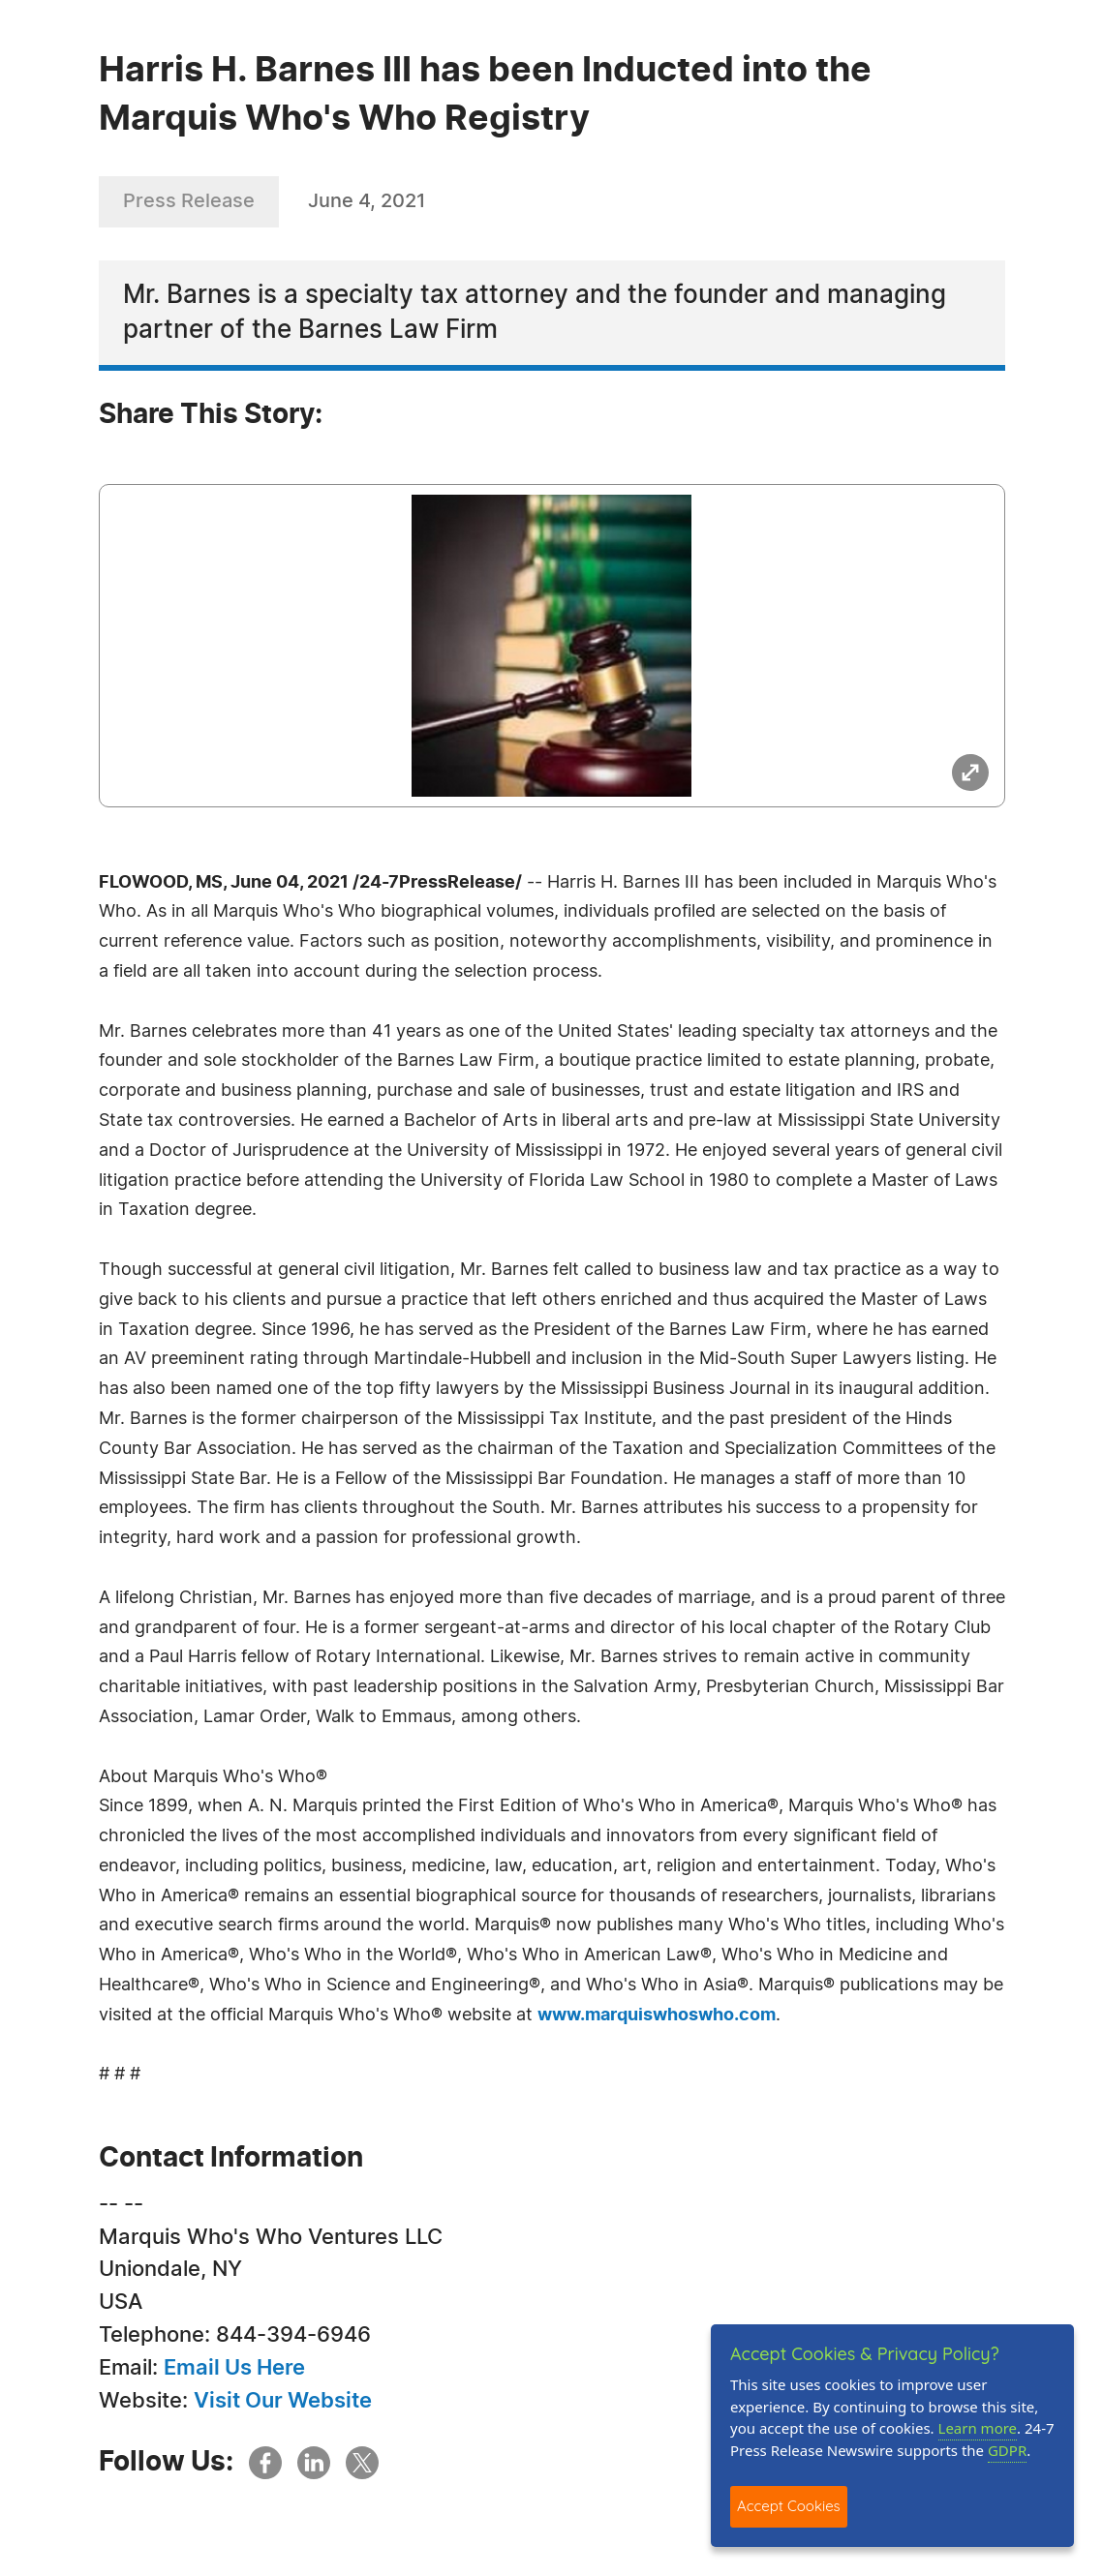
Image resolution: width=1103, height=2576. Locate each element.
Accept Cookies (789, 2506)
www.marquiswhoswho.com (656, 2015)
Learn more (978, 2428)
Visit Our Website (283, 2400)
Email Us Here (234, 2368)
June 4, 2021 (366, 201)
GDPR (1007, 2450)
